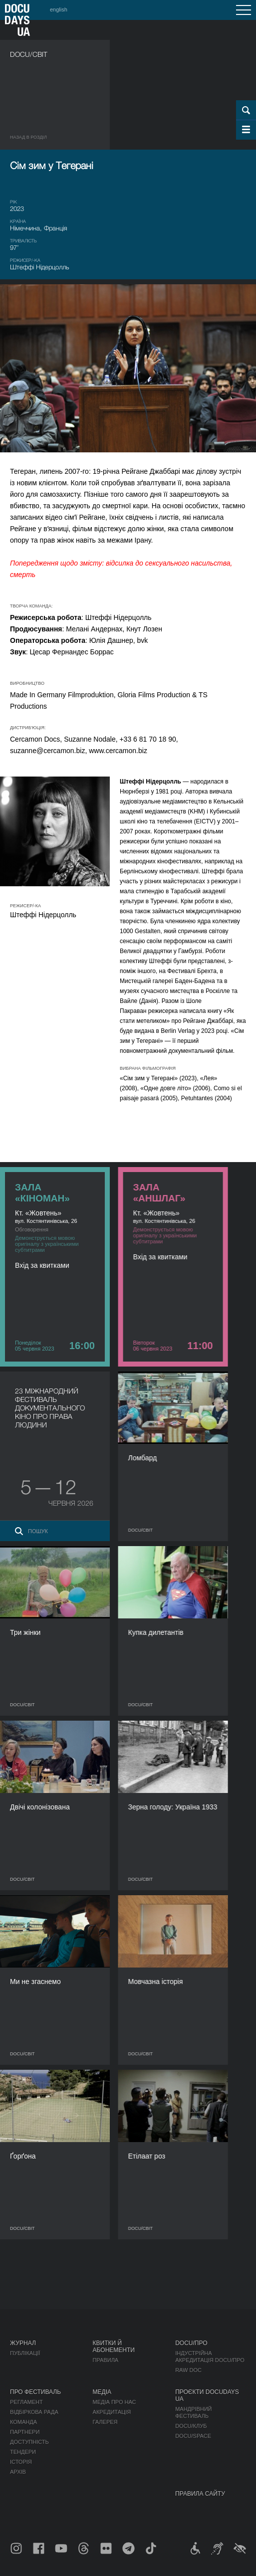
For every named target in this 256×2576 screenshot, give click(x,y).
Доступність (29, 2442)
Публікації (25, 2353)
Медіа (102, 2391)
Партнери (24, 2432)
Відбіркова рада (34, 2412)
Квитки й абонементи (114, 2347)
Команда (23, 2422)
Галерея (105, 2422)
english (58, 9)
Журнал (23, 2343)
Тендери (23, 2452)
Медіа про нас (114, 2402)
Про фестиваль (35, 2391)
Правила (106, 2360)
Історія (21, 2462)
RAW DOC (188, 2370)
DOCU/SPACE (193, 2436)
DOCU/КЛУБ (191, 2426)
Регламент (26, 2402)
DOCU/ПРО (191, 2343)
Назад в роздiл (28, 137)
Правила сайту (200, 2493)
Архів (18, 2472)
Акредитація (112, 2412)
